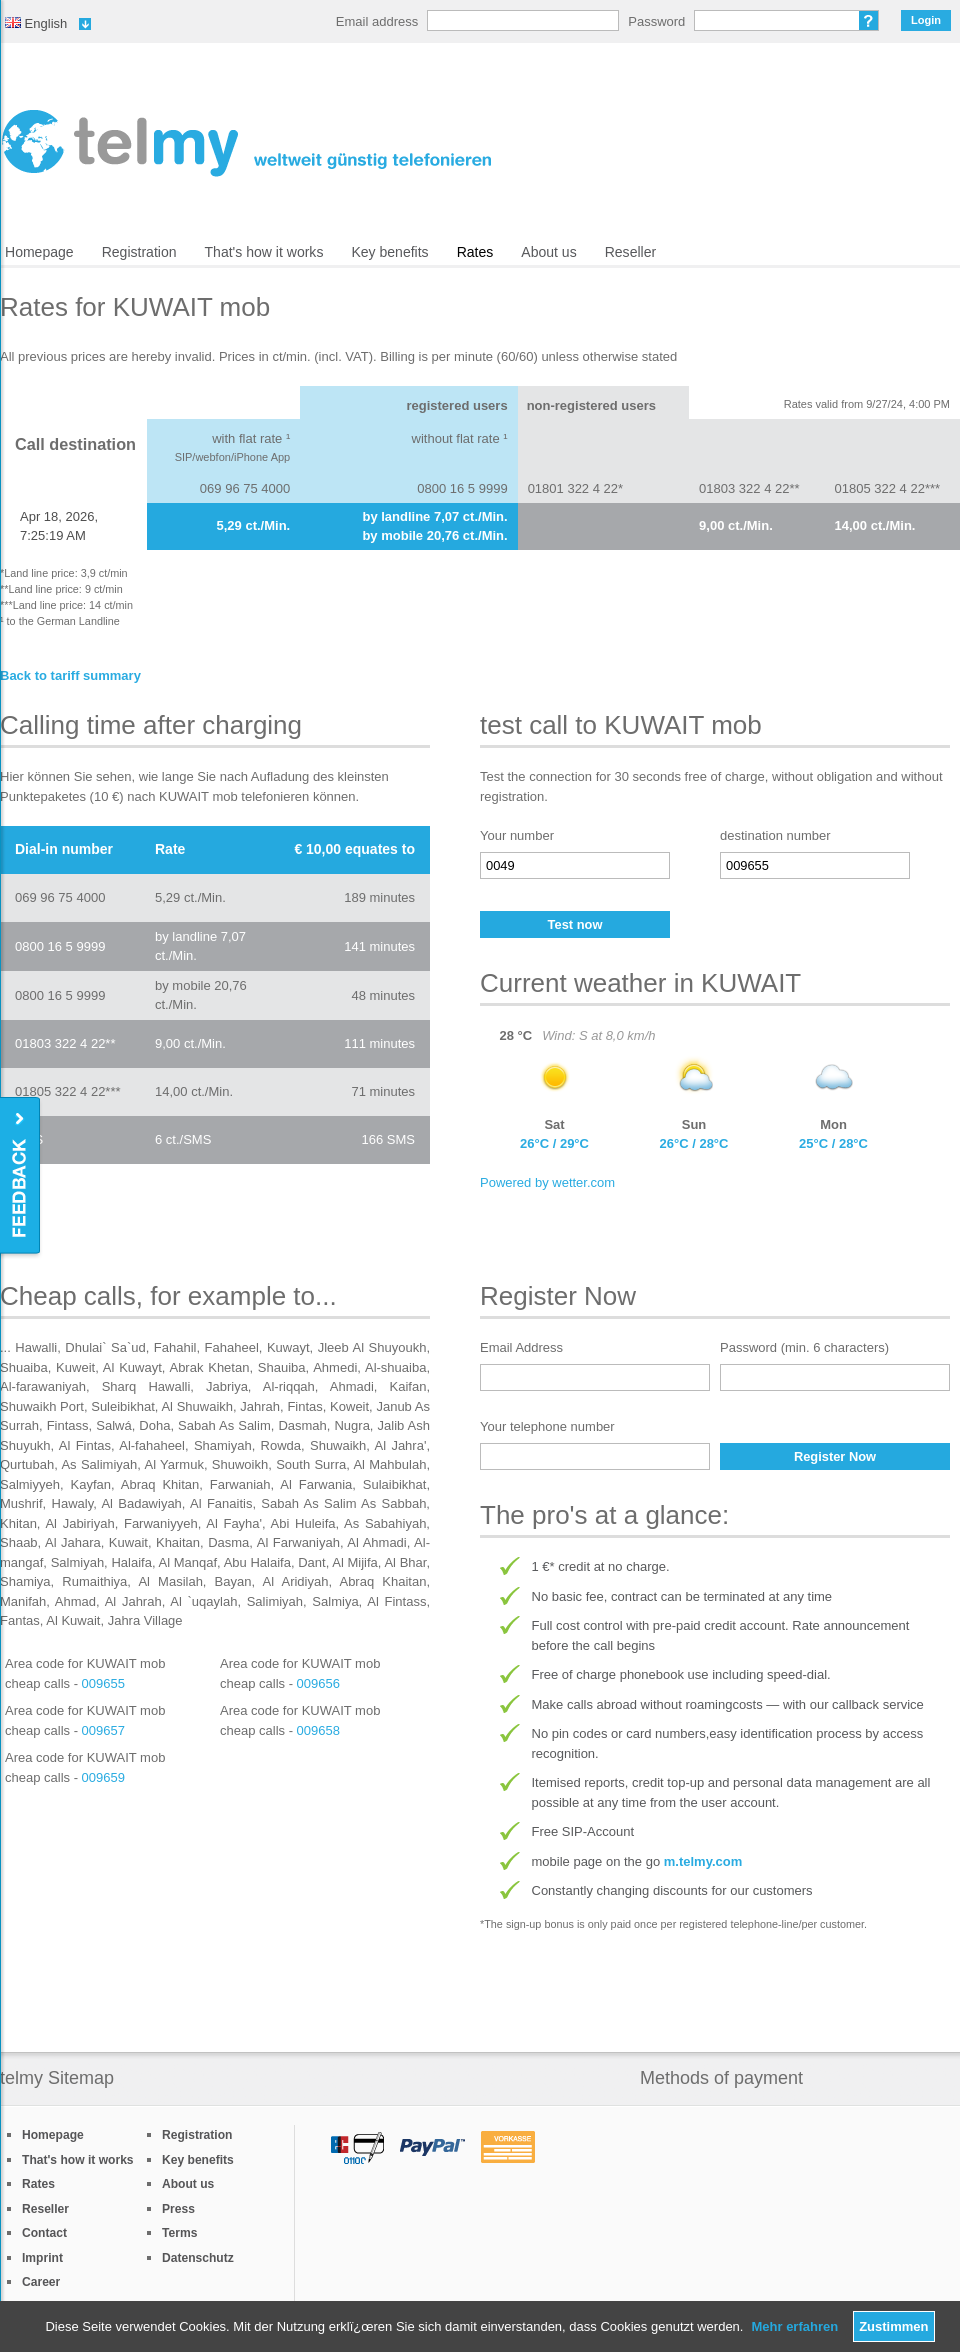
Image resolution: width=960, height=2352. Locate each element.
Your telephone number (547, 1426)
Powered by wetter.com (547, 1182)
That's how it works (264, 252)
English (36, 23)
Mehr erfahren (794, 2326)
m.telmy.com (703, 1861)
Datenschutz (198, 2258)
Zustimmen (893, 2326)
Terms (179, 2233)
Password (656, 21)
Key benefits (389, 252)
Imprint (42, 2258)
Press (178, 2209)
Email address (377, 21)
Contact (44, 2233)
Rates (475, 252)
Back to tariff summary (70, 675)
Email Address (521, 1347)
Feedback (21, 1176)
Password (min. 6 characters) (804, 1347)
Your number (517, 835)
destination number (775, 835)
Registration (139, 252)
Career (41, 2282)
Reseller (630, 252)
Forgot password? (869, 20)
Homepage (39, 252)
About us (548, 252)
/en (246, 143)
